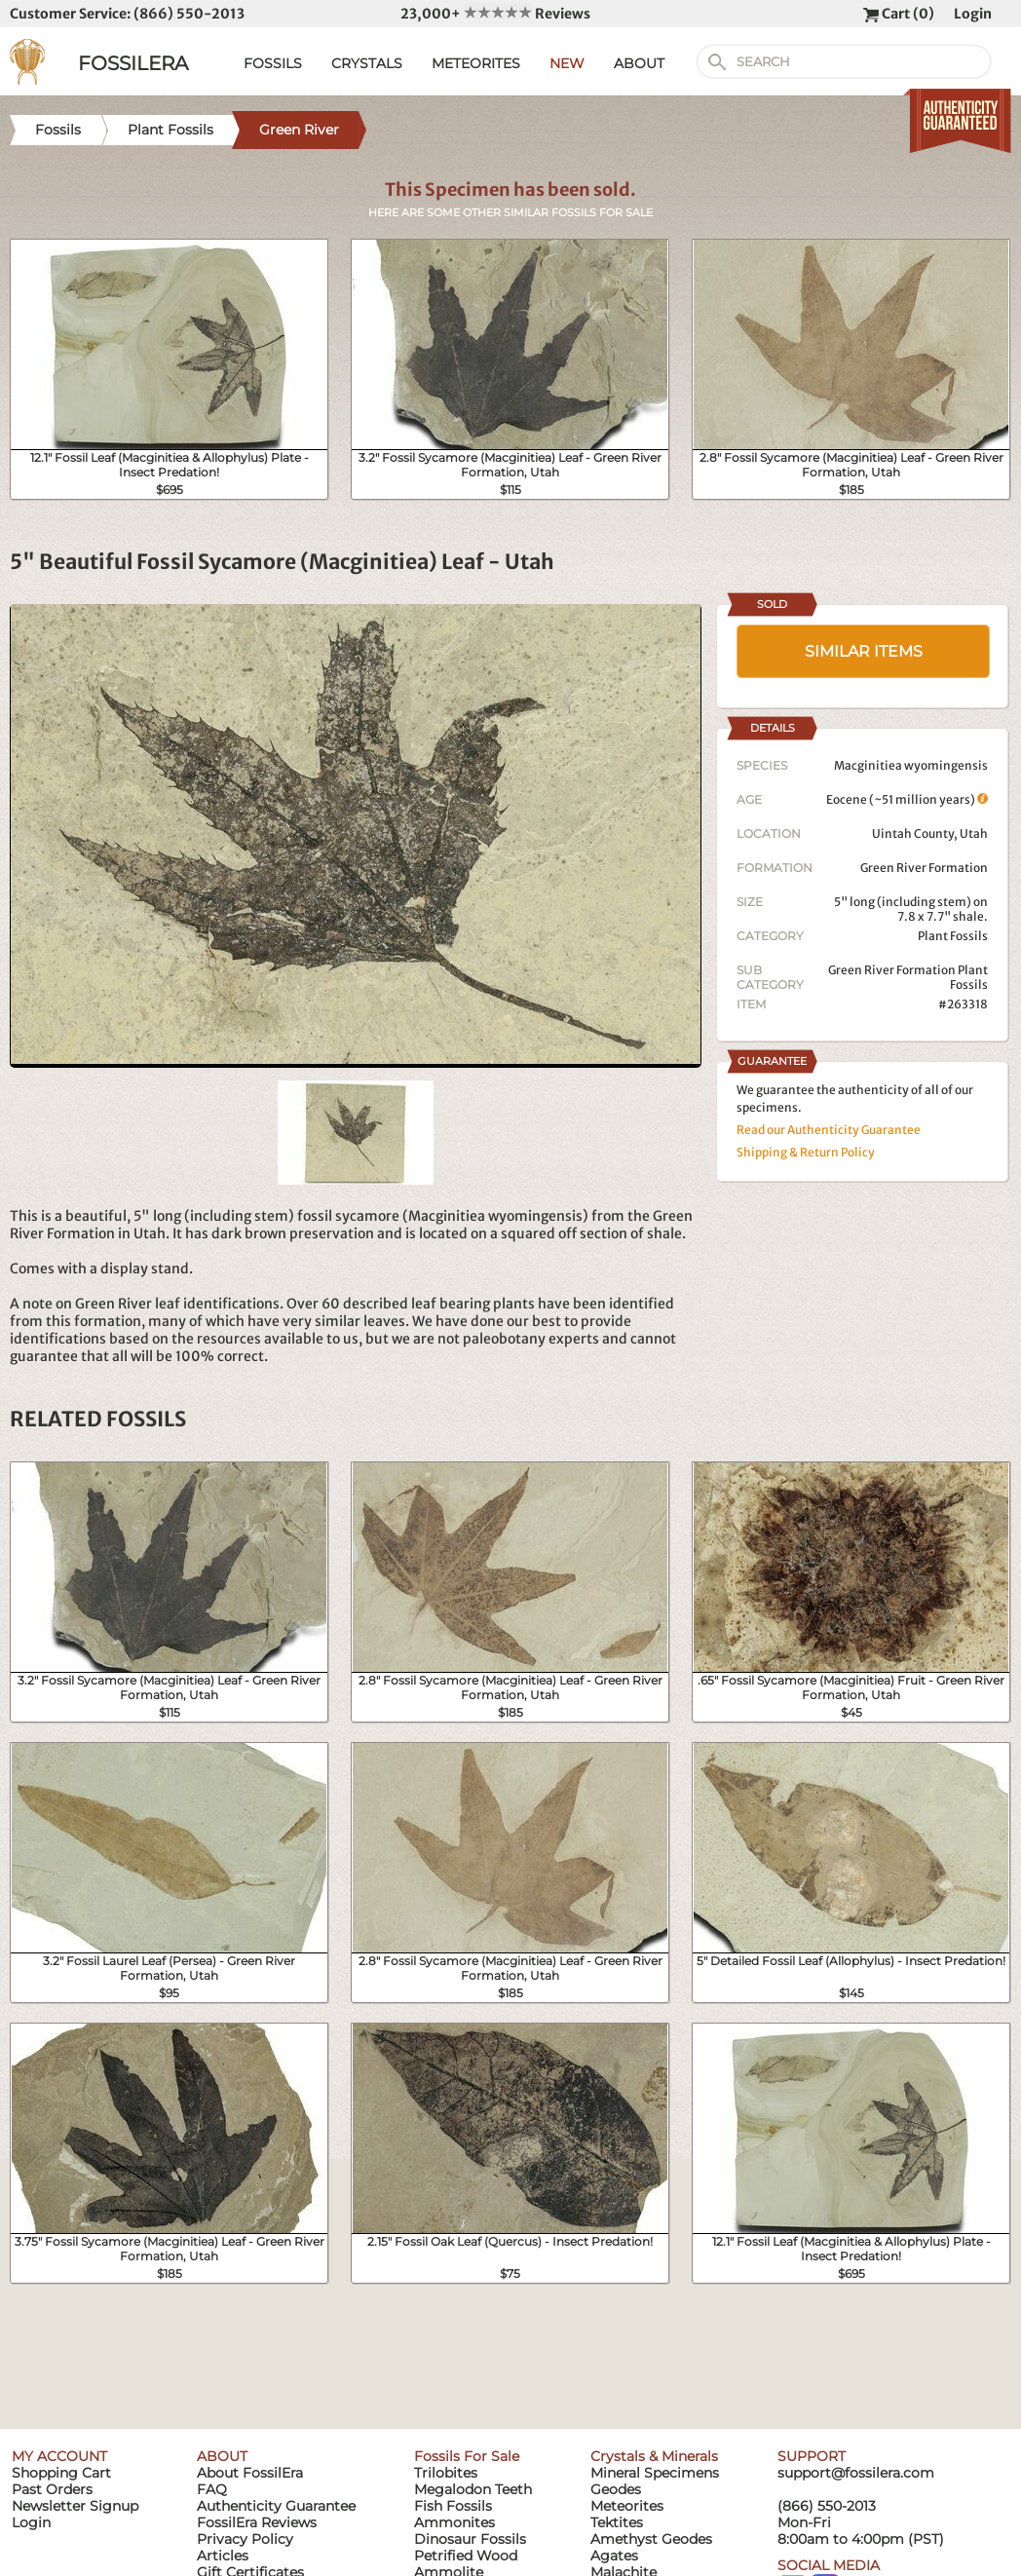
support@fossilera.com (855, 2472)
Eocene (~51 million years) (907, 799)
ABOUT (639, 63)
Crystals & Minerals (654, 2456)
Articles (222, 2555)
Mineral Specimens (654, 2472)
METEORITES (476, 63)
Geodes (615, 2489)
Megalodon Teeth (473, 2489)
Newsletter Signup (75, 2506)
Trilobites (445, 2472)
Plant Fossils (953, 935)
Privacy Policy (245, 2539)
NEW (567, 63)
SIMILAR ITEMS (864, 651)
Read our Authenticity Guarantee (829, 1129)
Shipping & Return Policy (806, 1152)
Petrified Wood (465, 2555)
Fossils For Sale (466, 2456)
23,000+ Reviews (495, 13)
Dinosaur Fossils (470, 2539)
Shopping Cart (61, 2472)
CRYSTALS (366, 63)
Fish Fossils (453, 2506)
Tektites (616, 2522)
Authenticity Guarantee (276, 2506)
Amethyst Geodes (651, 2539)
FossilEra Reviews (257, 2522)
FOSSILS (273, 63)
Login (973, 13)
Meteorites (626, 2506)
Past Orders (52, 2489)
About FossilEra (250, 2472)
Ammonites (454, 2522)
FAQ (212, 2489)
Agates (614, 2555)
